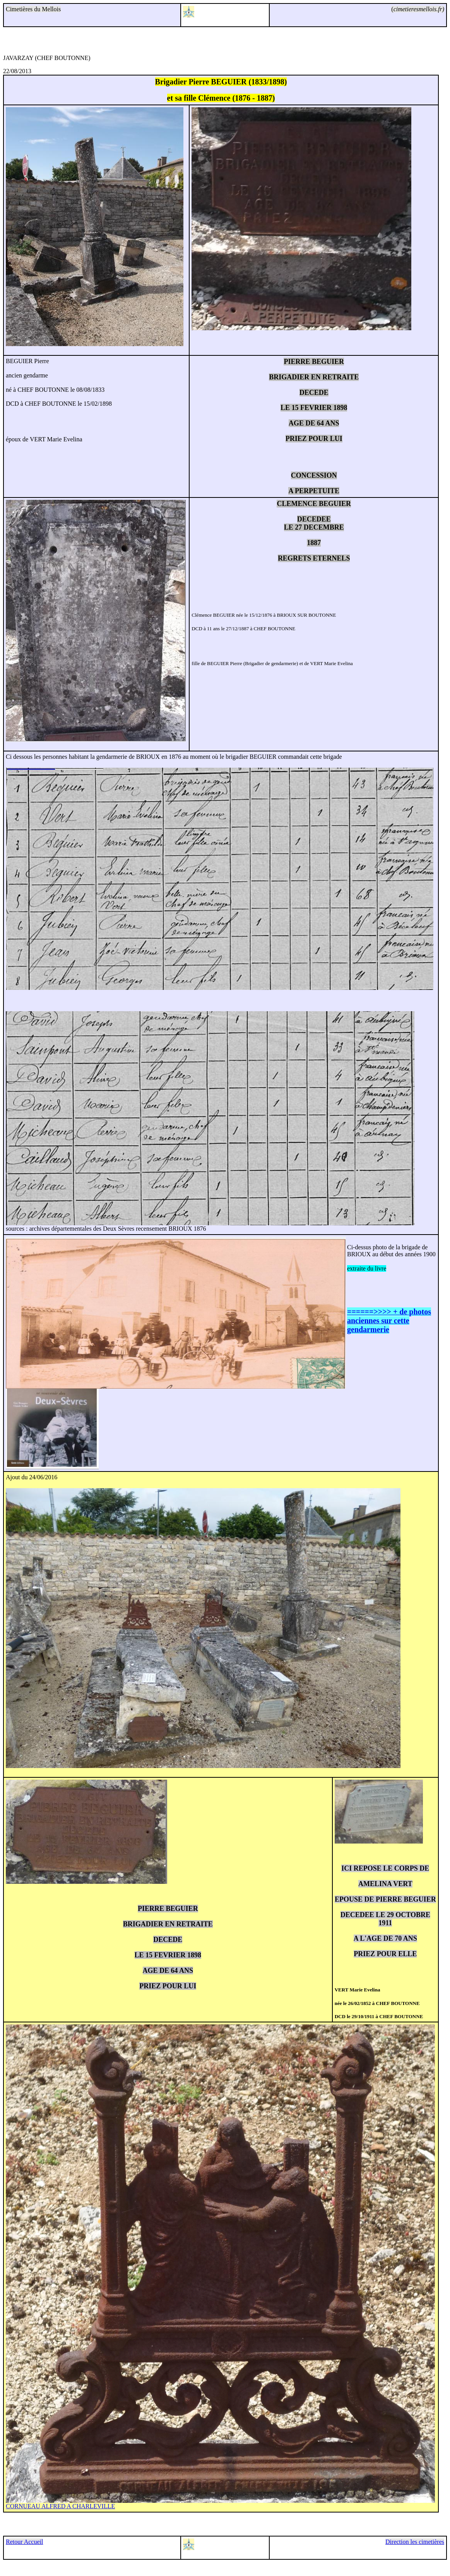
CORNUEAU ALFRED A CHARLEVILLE (60, 2506)
